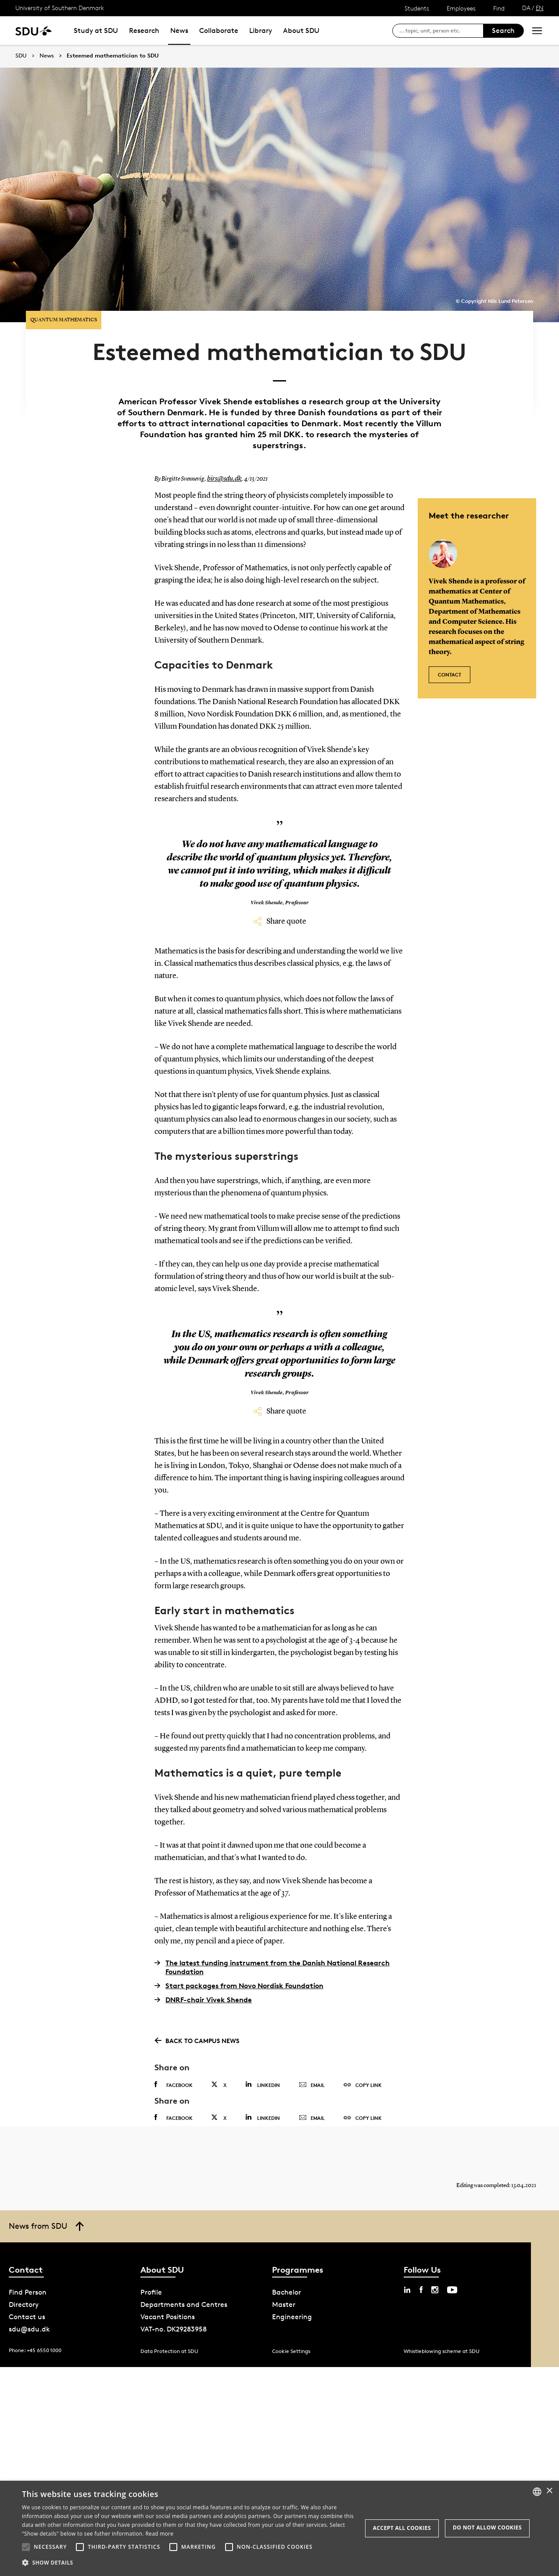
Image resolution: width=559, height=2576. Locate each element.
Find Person (28, 2292)
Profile (151, 2292)
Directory (24, 2305)
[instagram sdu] (434, 2290)
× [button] (549, 2491)
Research (144, 30)
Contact (449, 653)
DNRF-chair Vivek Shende (203, 1982)
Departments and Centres (183, 2305)
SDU (21, 55)
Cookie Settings (291, 2351)
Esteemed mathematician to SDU (113, 56)
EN (540, 7)
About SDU (301, 30)
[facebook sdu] (421, 2290)
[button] (26, 2547)
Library (260, 30)
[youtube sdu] (452, 2290)
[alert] (279, 2528)
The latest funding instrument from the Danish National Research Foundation (272, 1950)
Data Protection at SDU (169, 2351)
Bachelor (286, 2292)
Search (503, 30)
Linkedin (262, 2067)
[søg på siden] (441, 30)
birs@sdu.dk (222, 462)
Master (283, 2305)
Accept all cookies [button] (402, 2528)
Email (312, 2068)
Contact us (27, 2317)
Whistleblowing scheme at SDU (442, 2351)
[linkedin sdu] (407, 2290)
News (179, 30)
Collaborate (218, 30)
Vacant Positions (167, 2317)
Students (417, 8)
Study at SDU (96, 30)
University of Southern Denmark (59, 7)
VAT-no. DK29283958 (173, 2329)
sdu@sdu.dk (29, 2329)
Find (499, 8)
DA (526, 7)
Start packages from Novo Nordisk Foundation (238, 1968)
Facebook (173, 2067)
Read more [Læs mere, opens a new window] (159, 2533)
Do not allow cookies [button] (487, 2527)
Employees (461, 8)
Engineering (292, 2317)
